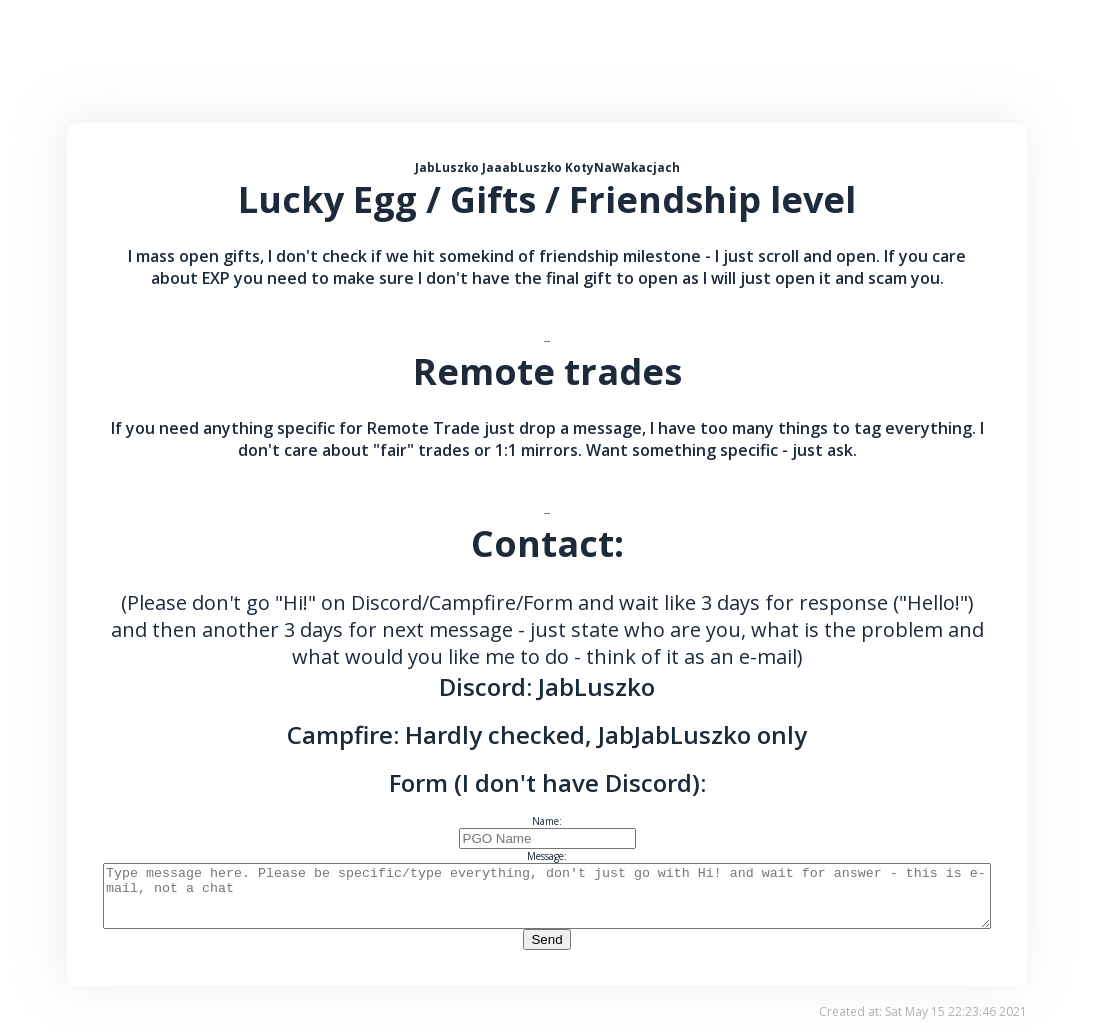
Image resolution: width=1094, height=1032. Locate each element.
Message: (547, 856)
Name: (547, 821)
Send (546, 951)
